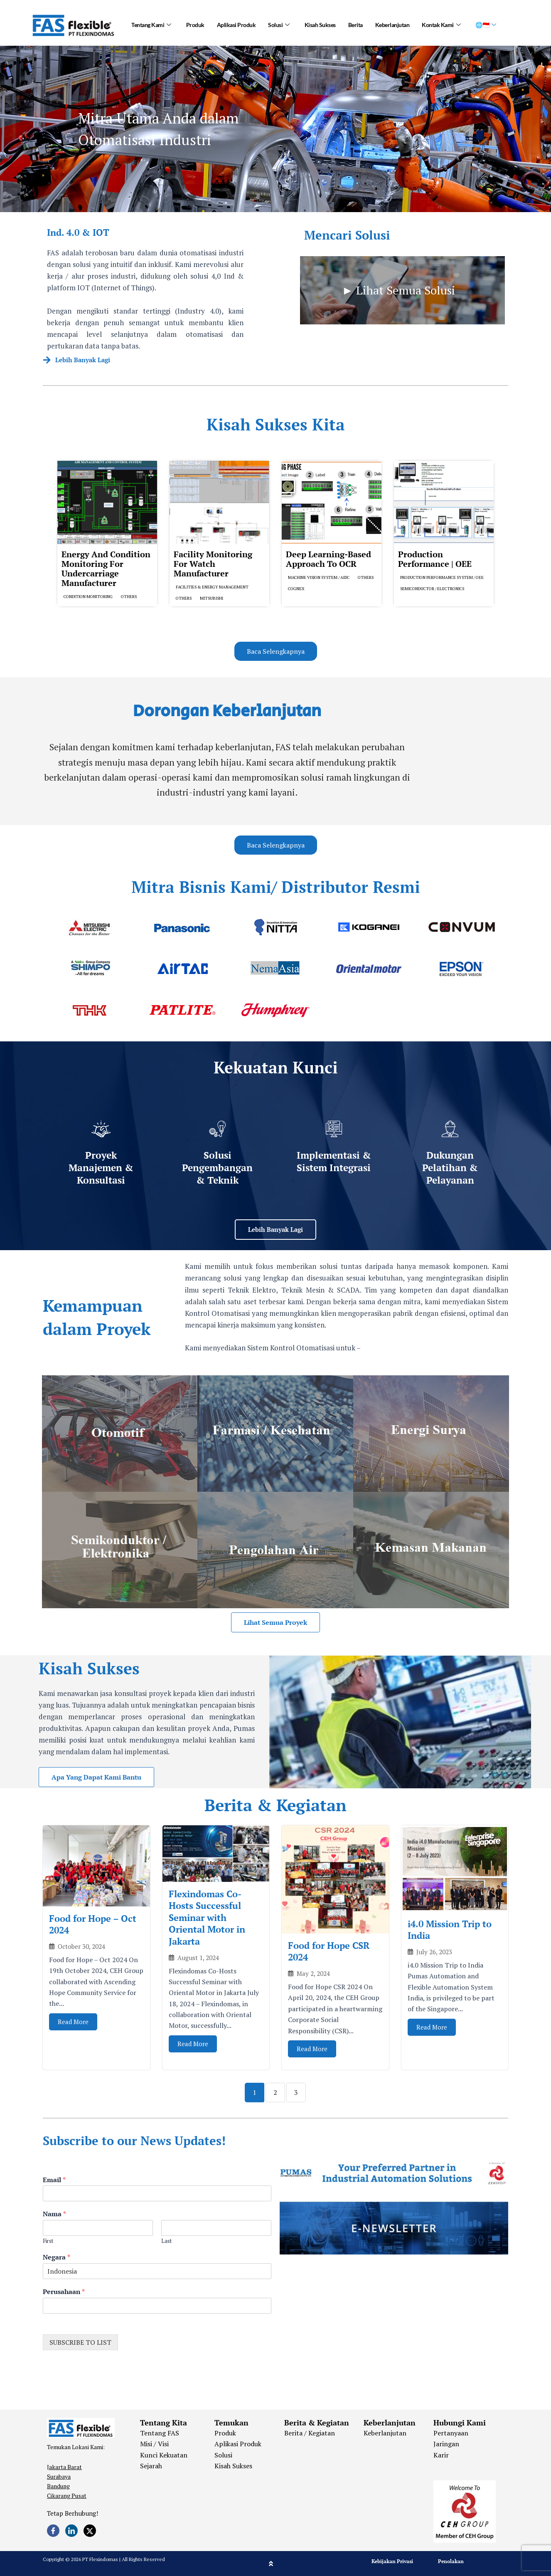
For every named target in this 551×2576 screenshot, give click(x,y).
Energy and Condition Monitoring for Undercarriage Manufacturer (105, 568)
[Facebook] (53, 2530)
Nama (54, 2214)
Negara (56, 2257)
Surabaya (59, 2476)
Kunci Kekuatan (163, 2455)
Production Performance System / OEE (442, 577)
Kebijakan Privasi (392, 2561)
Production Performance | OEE (435, 559)
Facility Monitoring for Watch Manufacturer (213, 563)
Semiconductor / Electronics (432, 588)
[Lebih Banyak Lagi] (47, 360)
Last (166, 2241)
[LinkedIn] (71, 2530)
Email (54, 2180)
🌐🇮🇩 (485, 25)
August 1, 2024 (198, 1958)
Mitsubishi (211, 598)
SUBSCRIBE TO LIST (80, 2342)
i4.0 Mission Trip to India (450, 1930)
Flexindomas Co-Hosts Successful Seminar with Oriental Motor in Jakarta (207, 1917)
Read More (73, 2021)
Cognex (296, 588)
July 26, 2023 (434, 1952)
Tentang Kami (151, 25)
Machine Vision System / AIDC (318, 577)
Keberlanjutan (392, 24)
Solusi (279, 25)
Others (129, 596)
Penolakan (451, 2561)
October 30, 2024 (81, 1946)
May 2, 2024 (313, 1973)
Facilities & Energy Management (212, 587)
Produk (195, 24)
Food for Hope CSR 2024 (328, 1951)
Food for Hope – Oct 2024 (92, 1924)
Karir (441, 2455)
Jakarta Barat (64, 2467)
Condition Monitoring (88, 596)
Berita (355, 24)
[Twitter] (90, 2530)
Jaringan (446, 2443)
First (48, 2241)
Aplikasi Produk (236, 24)
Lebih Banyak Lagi (82, 360)
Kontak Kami (441, 25)
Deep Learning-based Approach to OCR (328, 559)
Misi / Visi (154, 2443)
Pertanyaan (450, 2433)
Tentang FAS (159, 2433)
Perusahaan (64, 2291)
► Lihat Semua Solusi (398, 290)
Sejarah (151, 2465)
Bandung (58, 2486)
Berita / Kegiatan (309, 2433)
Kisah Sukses (320, 24)
